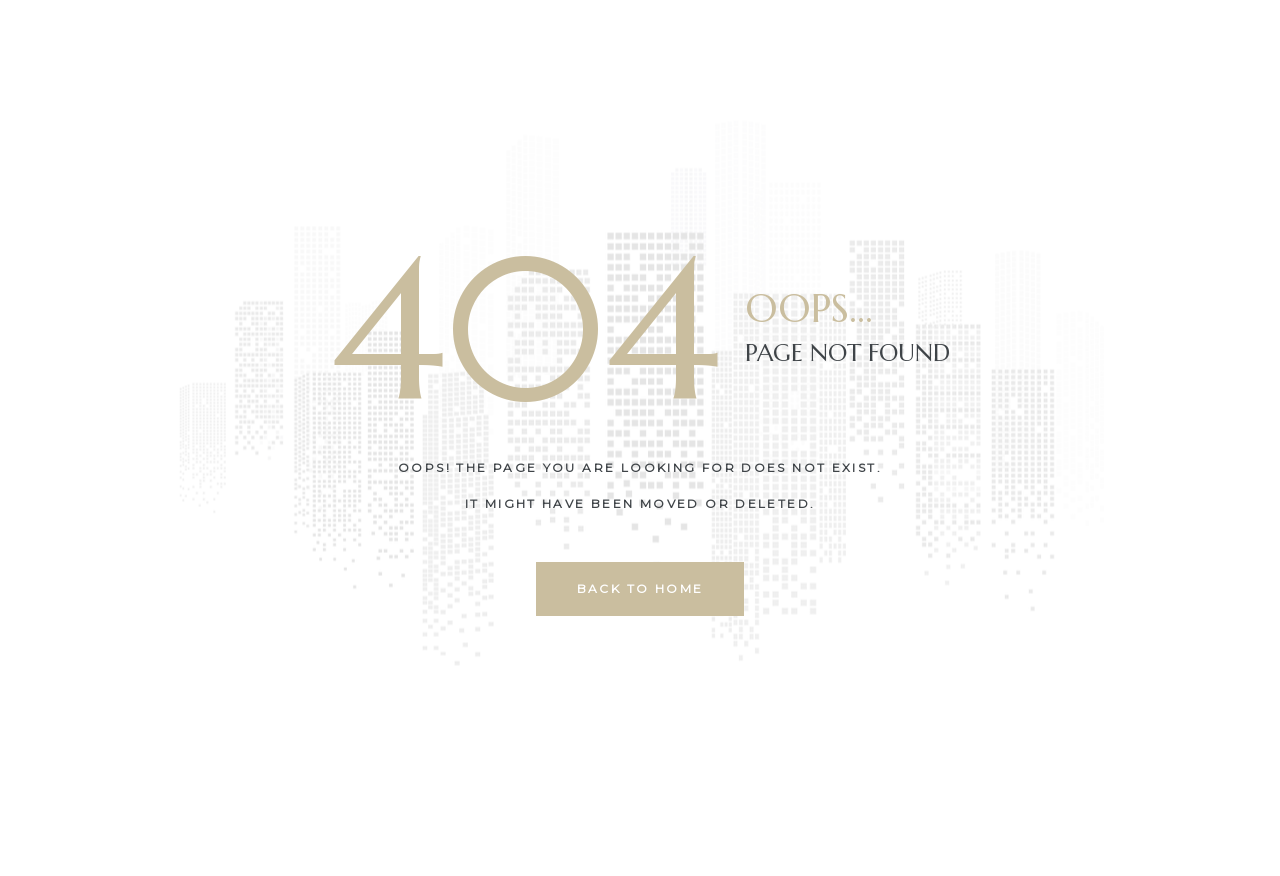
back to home (640, 588)
